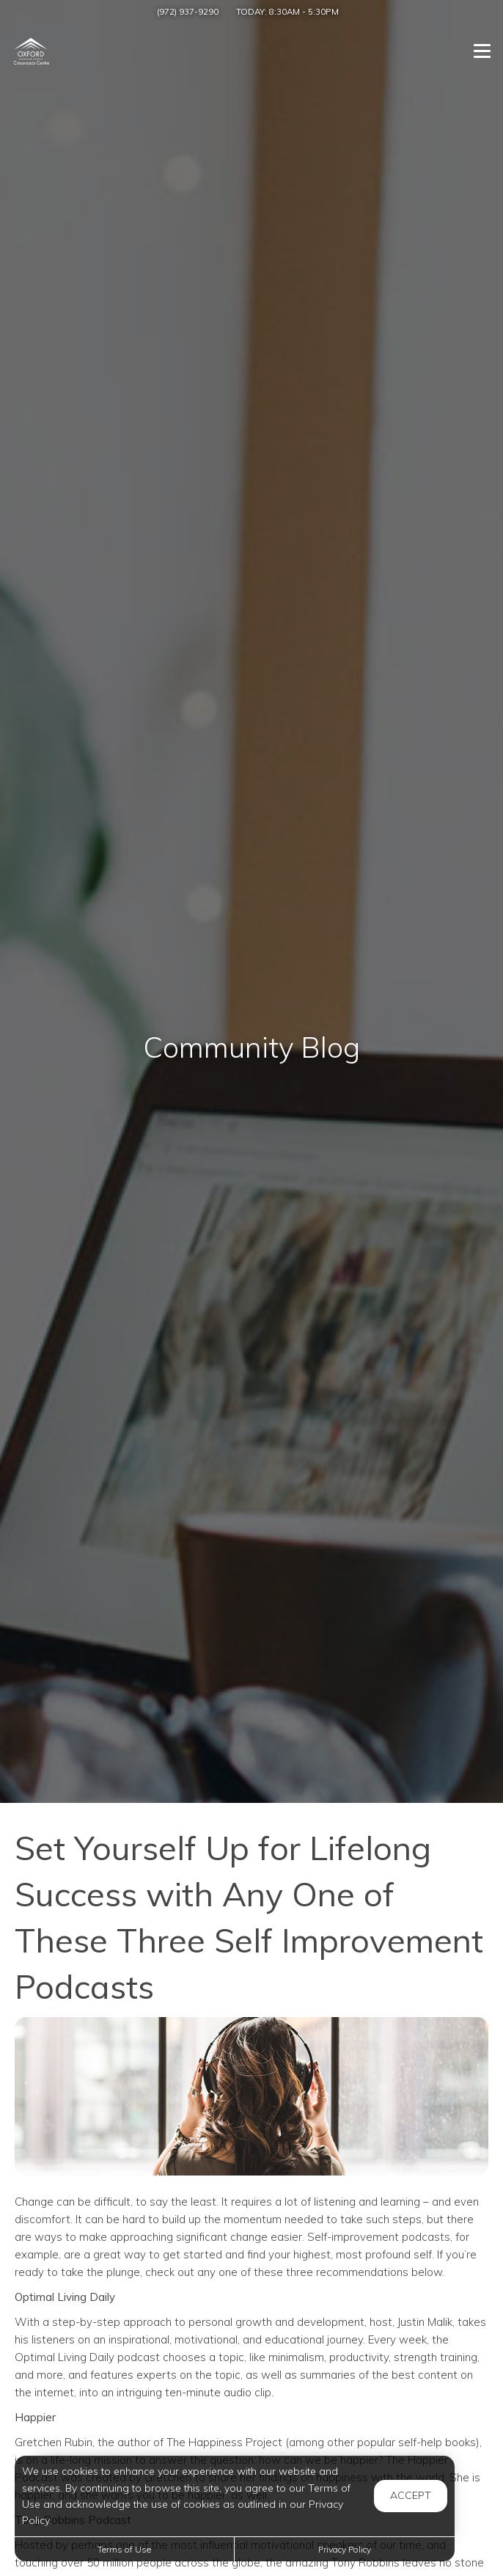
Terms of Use (124, 2549)
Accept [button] (410, 2495)
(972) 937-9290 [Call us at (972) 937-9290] (188, 11)
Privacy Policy (344, 2549)
